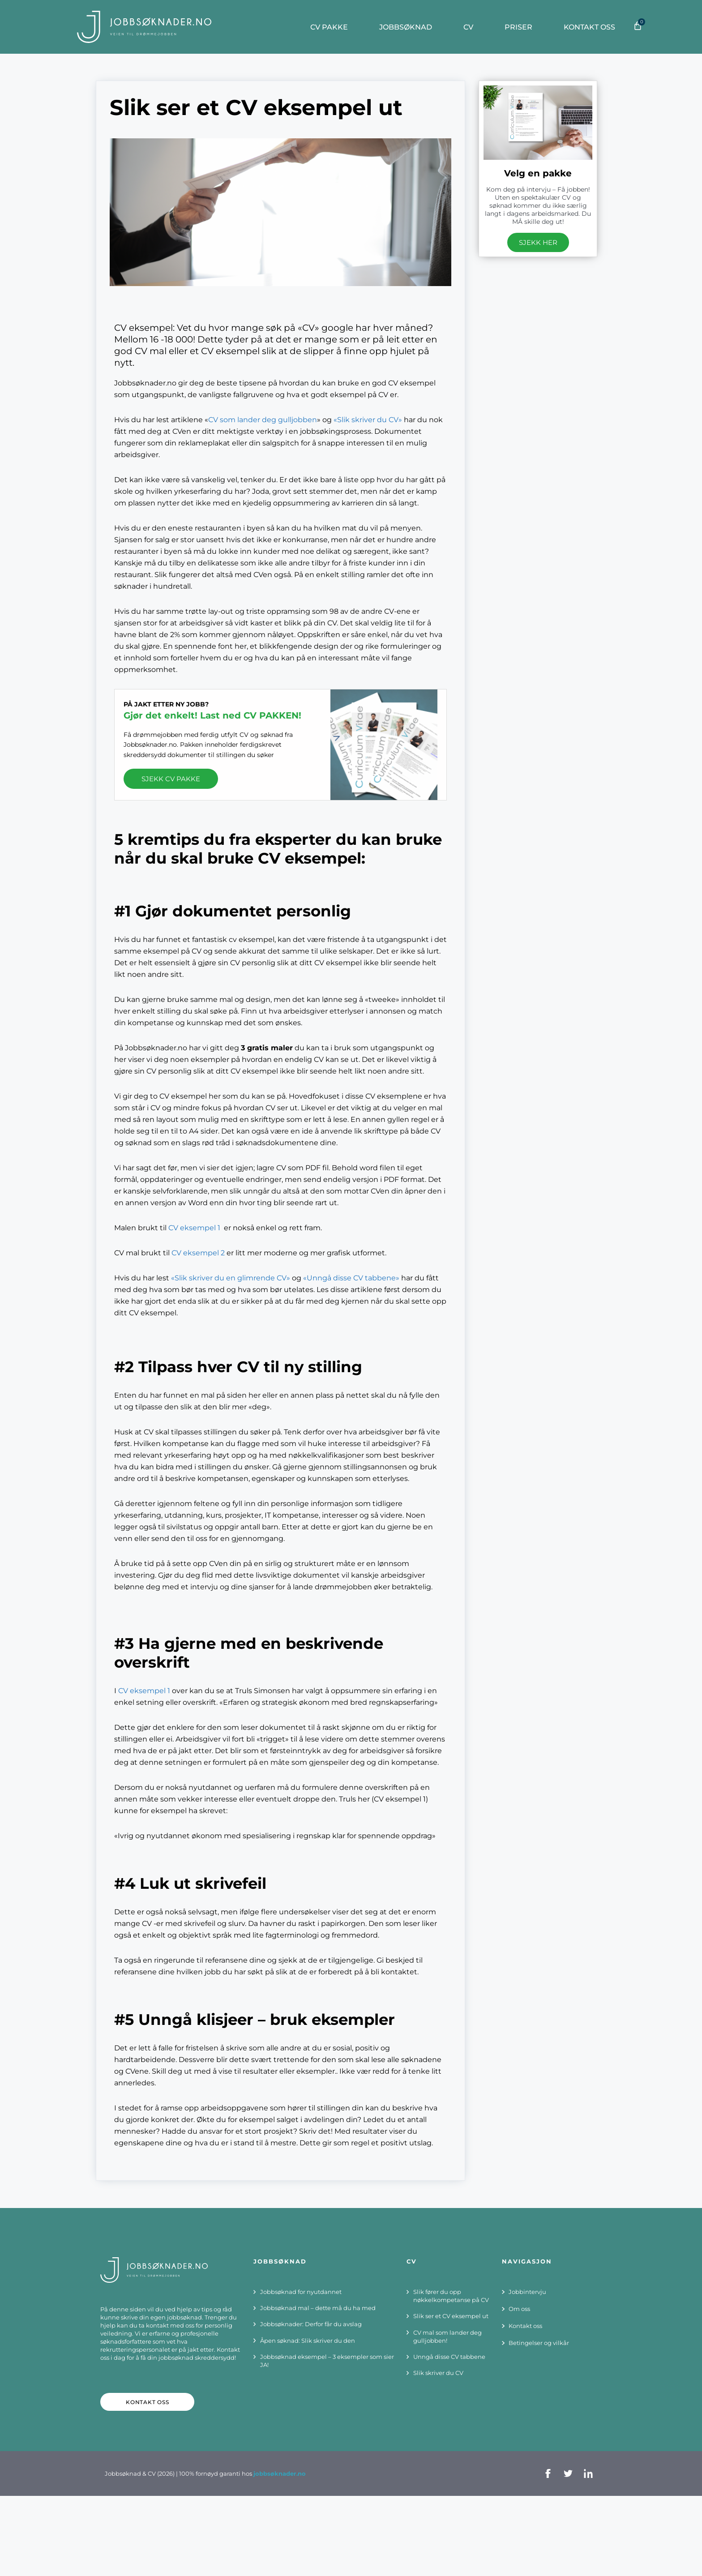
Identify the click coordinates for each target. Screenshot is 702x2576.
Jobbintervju (527, 2292)
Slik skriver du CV (438, 2373)
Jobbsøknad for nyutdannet (301, 2292)
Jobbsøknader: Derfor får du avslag (311, 2324)
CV (470, 27)
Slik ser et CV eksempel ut (450, 2316)
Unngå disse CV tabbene (449, 2357)
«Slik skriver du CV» (368, 419)
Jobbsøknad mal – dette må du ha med (318, 2308)
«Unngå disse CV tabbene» (351, 1278)
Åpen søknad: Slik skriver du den (307, 2341)
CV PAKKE (331, 27)
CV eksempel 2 (198, 1253)
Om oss (519, 2309)
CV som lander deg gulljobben (262, 419)
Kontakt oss (591, 27)
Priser (521, 27)
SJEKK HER (538, 242)
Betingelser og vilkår (539, 2343)
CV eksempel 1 (194, 1228)
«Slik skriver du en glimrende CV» (230, 1278)
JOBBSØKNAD (407, 27)
